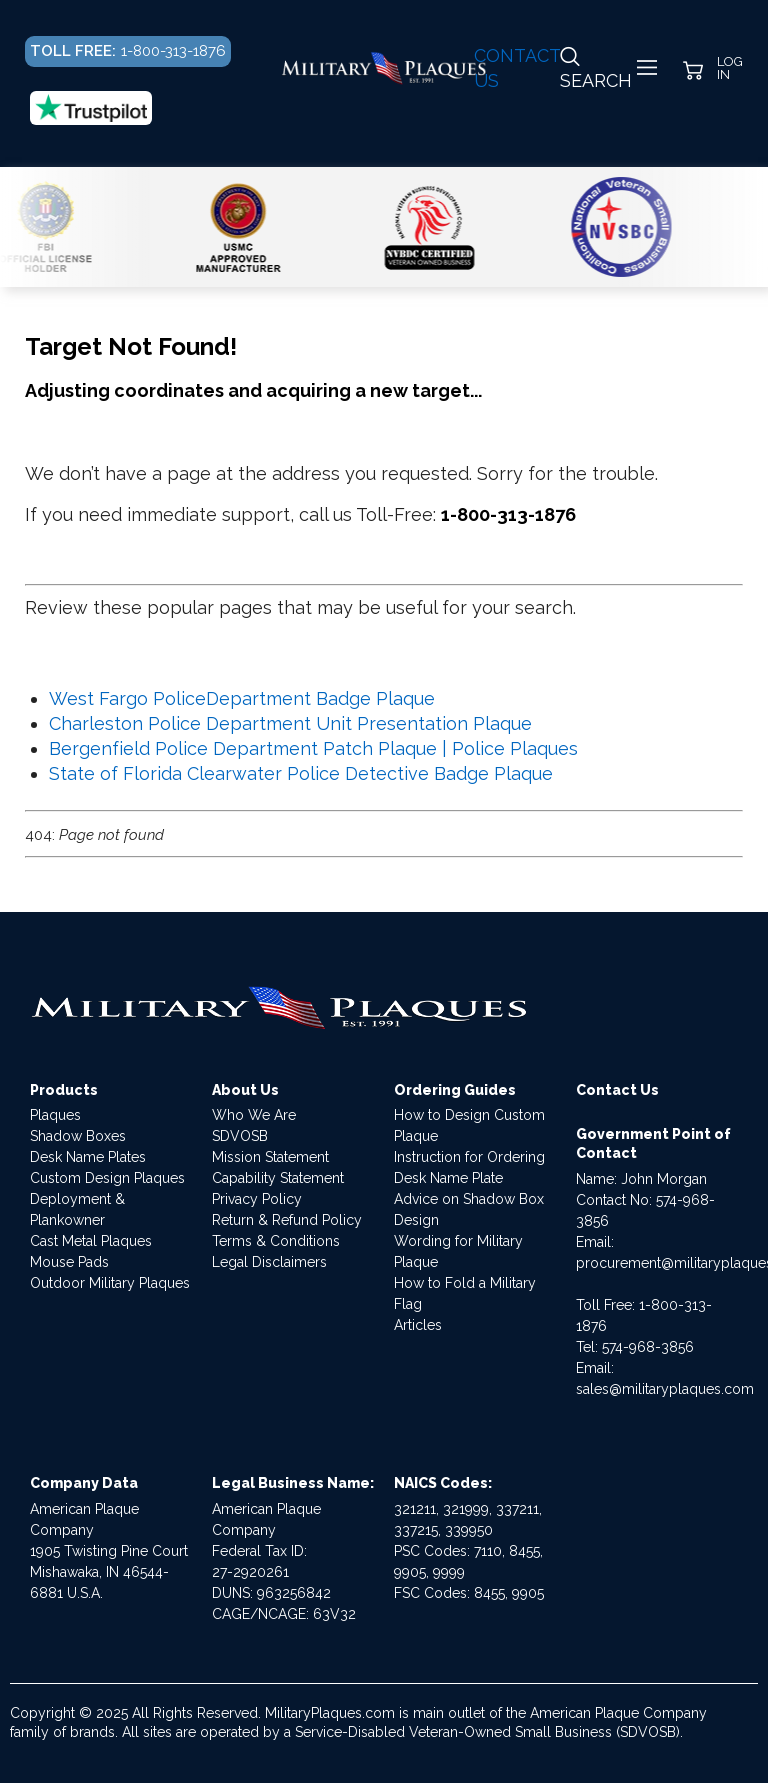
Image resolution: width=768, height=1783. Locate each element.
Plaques (55, 1115)
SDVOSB (240, 1136)
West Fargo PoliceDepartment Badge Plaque (242, 698)
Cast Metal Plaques (91, 1241)
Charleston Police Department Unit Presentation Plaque (290, 723)
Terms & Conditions (276, 1241)
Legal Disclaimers (269, 1262)
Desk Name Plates (88, 1157)
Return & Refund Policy (287, 1220)
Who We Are (254, 1115)
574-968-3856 (648, 1347)
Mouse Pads (69, 1262)
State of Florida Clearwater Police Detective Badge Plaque (301, 773)
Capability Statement (278, 1178)
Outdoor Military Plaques (110, 1283)
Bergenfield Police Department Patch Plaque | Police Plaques (313, 748)
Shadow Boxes (78, 1136)
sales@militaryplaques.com (665, 1389)
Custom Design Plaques (107, 1178)
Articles (418, 1325)
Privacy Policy (257, 1199)
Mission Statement (270, 1157)
